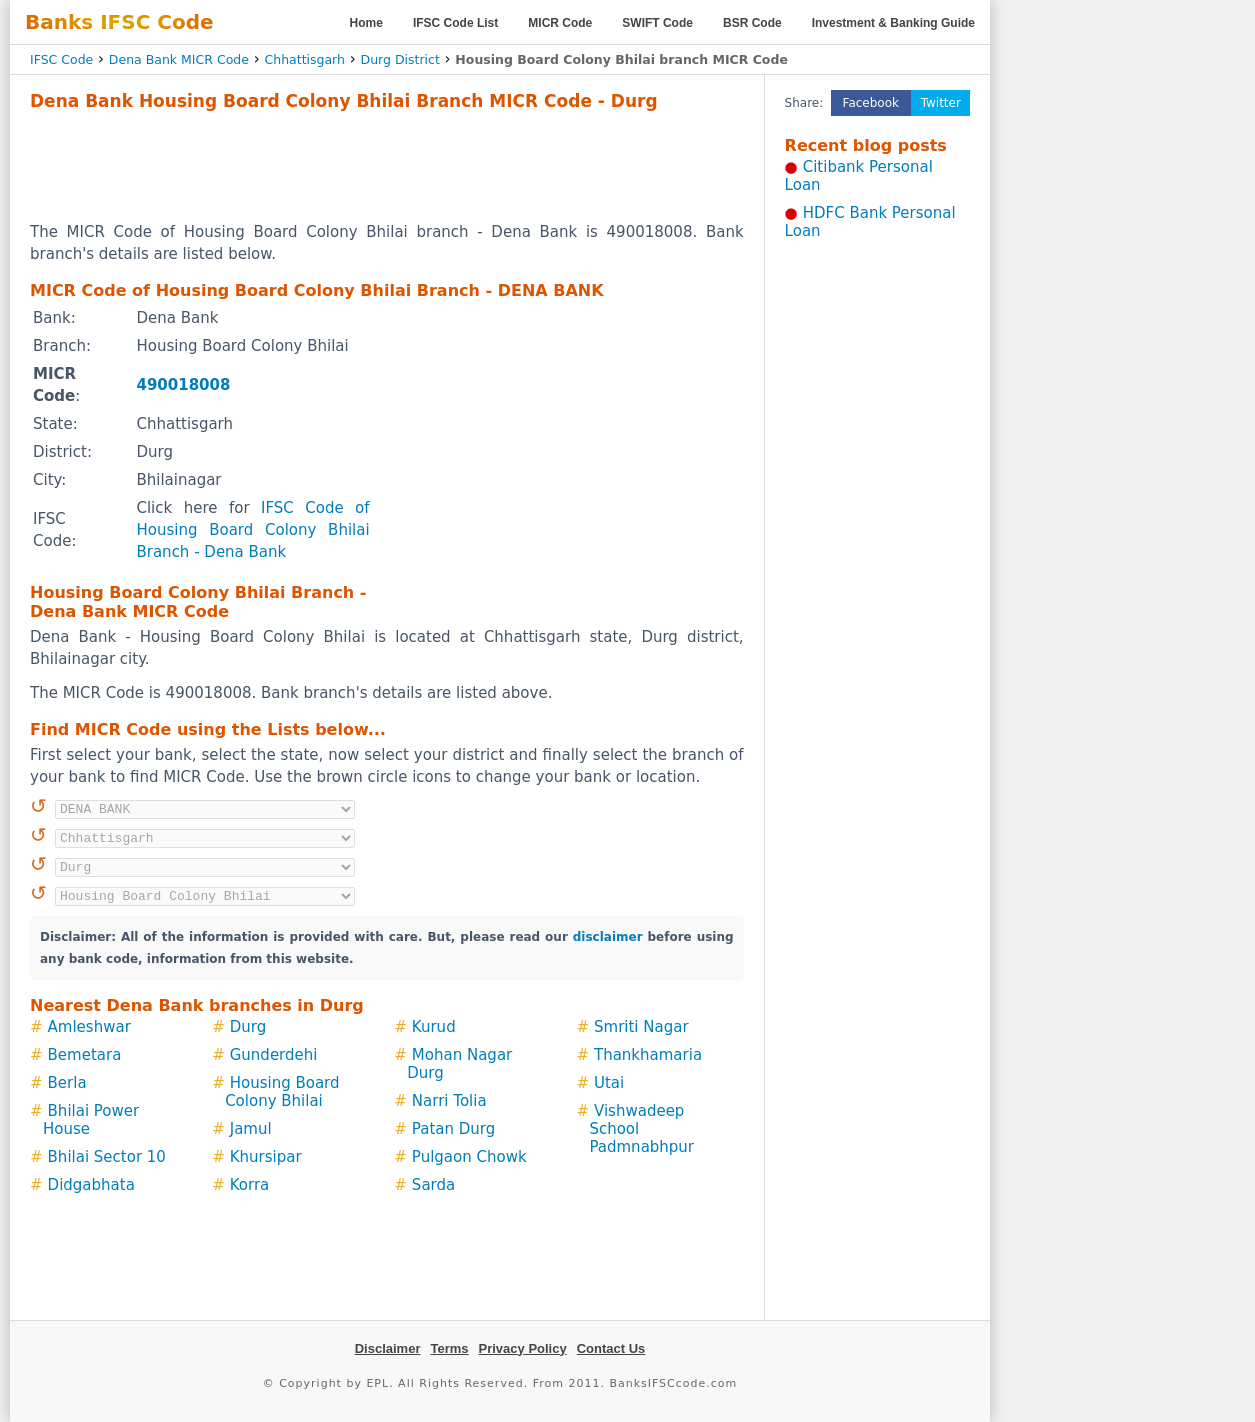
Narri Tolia (449, 1101)
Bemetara (85, 1055)
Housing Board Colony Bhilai (282, 1092)
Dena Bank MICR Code (179, 59)
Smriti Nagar (641, 1027)
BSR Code (752, 23)
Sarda (433, 1185)
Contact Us (611, 1348)
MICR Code (560, 23)
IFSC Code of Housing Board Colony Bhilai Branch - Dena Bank (252, 530)
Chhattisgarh (305, 59)
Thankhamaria (648, 1055)
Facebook (871, 103)
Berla (67, 1083)
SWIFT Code (657, 23)
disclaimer (608, 937)
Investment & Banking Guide (893, 23)
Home (366, 23)
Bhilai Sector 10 (107, 1157)
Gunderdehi (274, 1055)
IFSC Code (61, 59)
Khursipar (266, 1157)
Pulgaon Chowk (469, 1157)
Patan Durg (453, 1129)
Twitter (941, 103)
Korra (250, 1185)
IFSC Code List (455, 23)
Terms (449, 1348)
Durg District (400, 59)
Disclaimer (388, 1348)
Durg (248, 1027)
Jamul (251, 1129)
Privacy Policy (523, 1348)
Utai (609, 1083)
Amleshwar (89, 1027)
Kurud (434, 1027)
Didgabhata (91, 1185)
